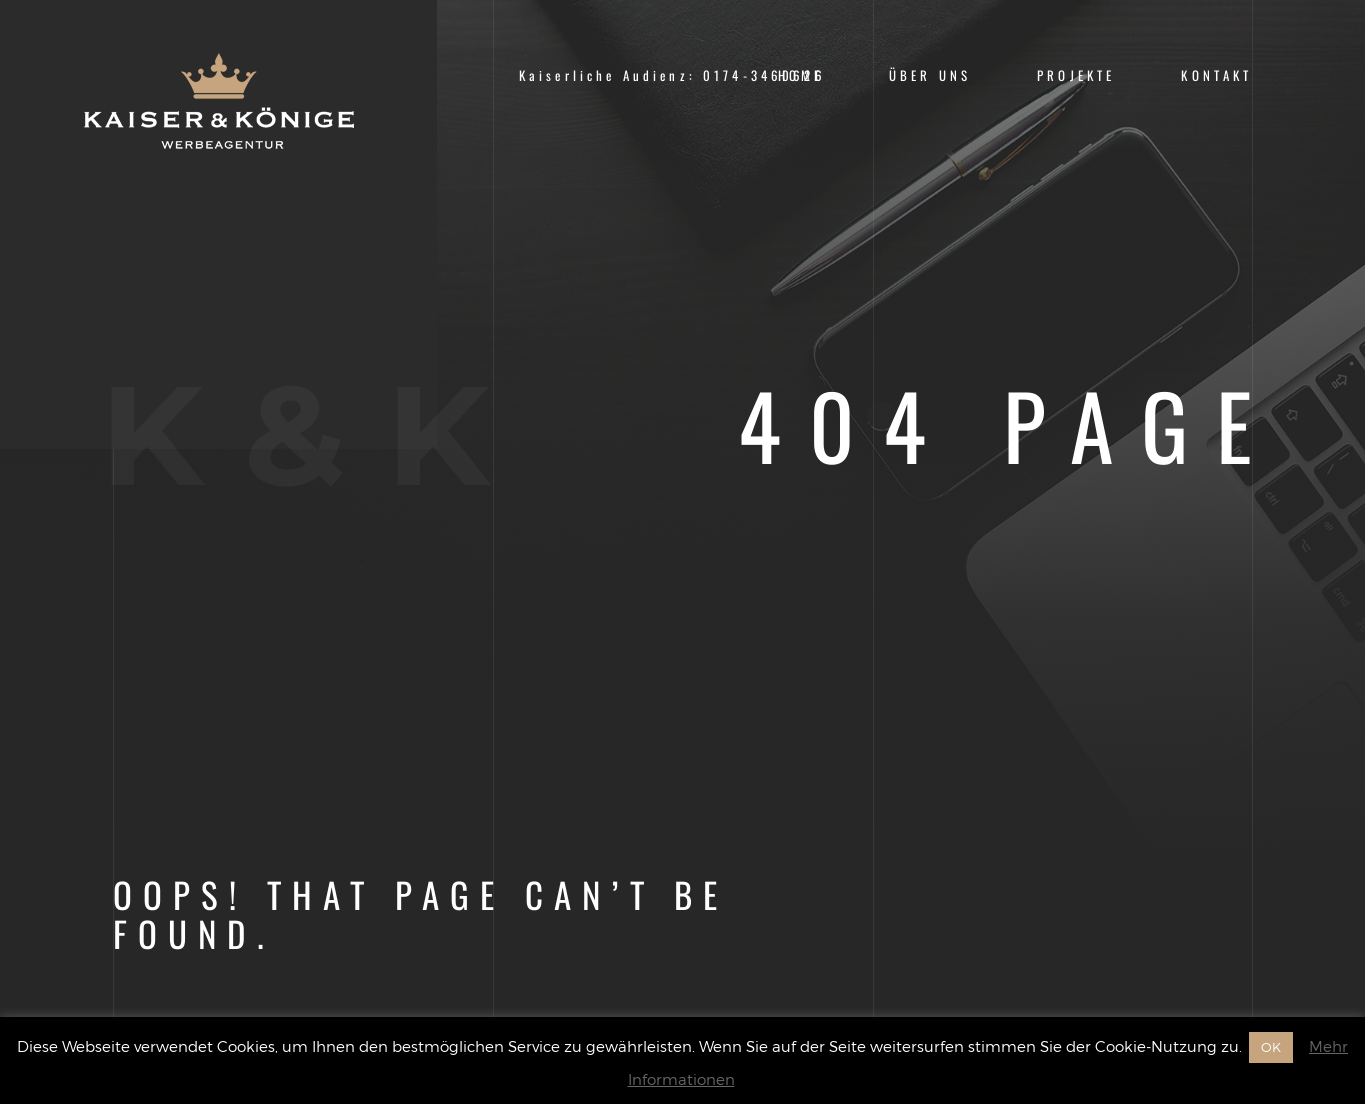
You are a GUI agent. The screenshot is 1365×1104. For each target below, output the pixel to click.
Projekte (1076, 75)
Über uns (930, 75)
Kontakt (1216, 75)
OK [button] (1271, 1047)
